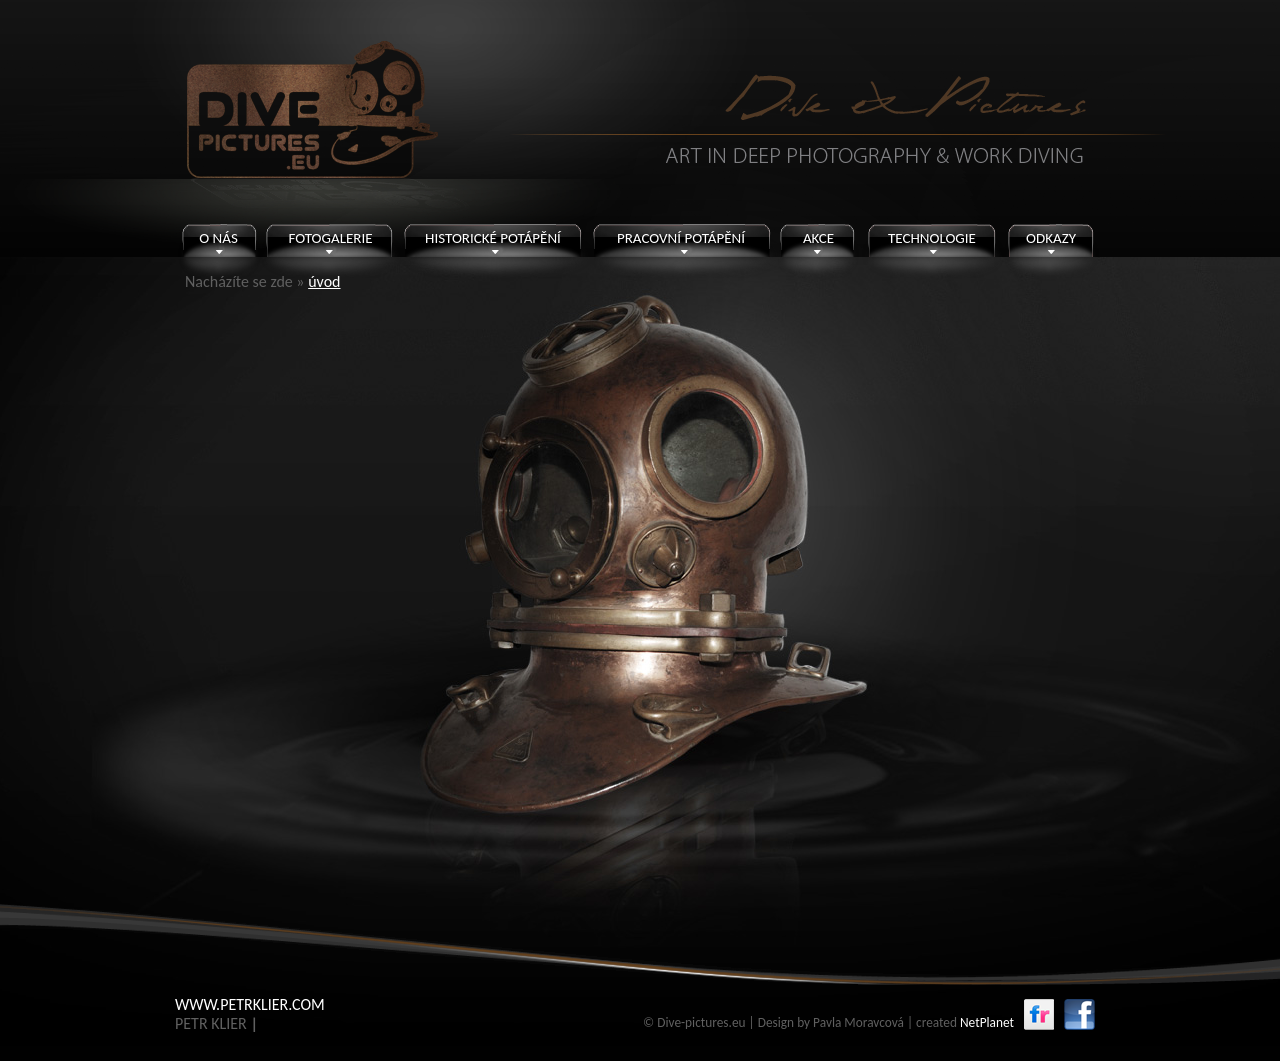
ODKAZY (1051, 238)
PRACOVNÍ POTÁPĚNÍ (681, 238)
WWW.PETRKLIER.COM (250, 1004)
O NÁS (218, 238)
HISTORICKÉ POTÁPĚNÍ (493, 238)
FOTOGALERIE (330, 238)
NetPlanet (987, 1022)
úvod (324, 281)
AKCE (818, 238)
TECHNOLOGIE (932, 238)
